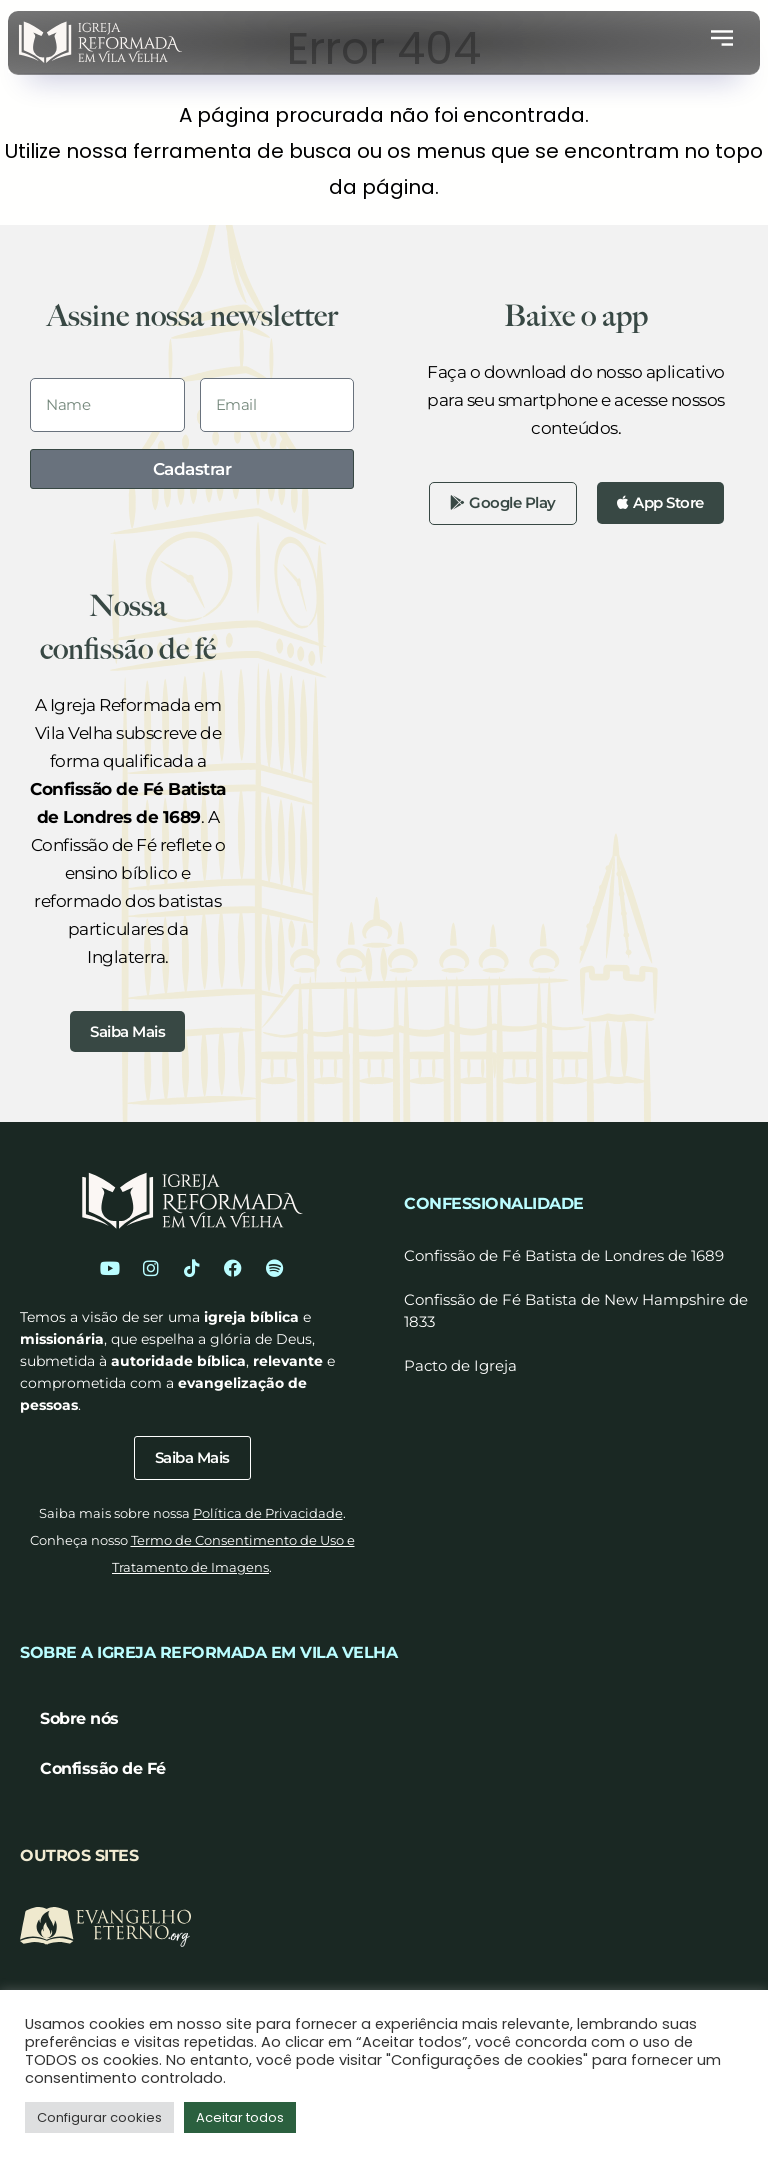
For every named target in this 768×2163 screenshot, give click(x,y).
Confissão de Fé (103, 1777)
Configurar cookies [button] (99, 2117)
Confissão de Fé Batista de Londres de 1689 (564, 1261)
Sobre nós (79, 1727)
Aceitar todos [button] (240, 2117)
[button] (722, 42)
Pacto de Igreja (460, 1371)
